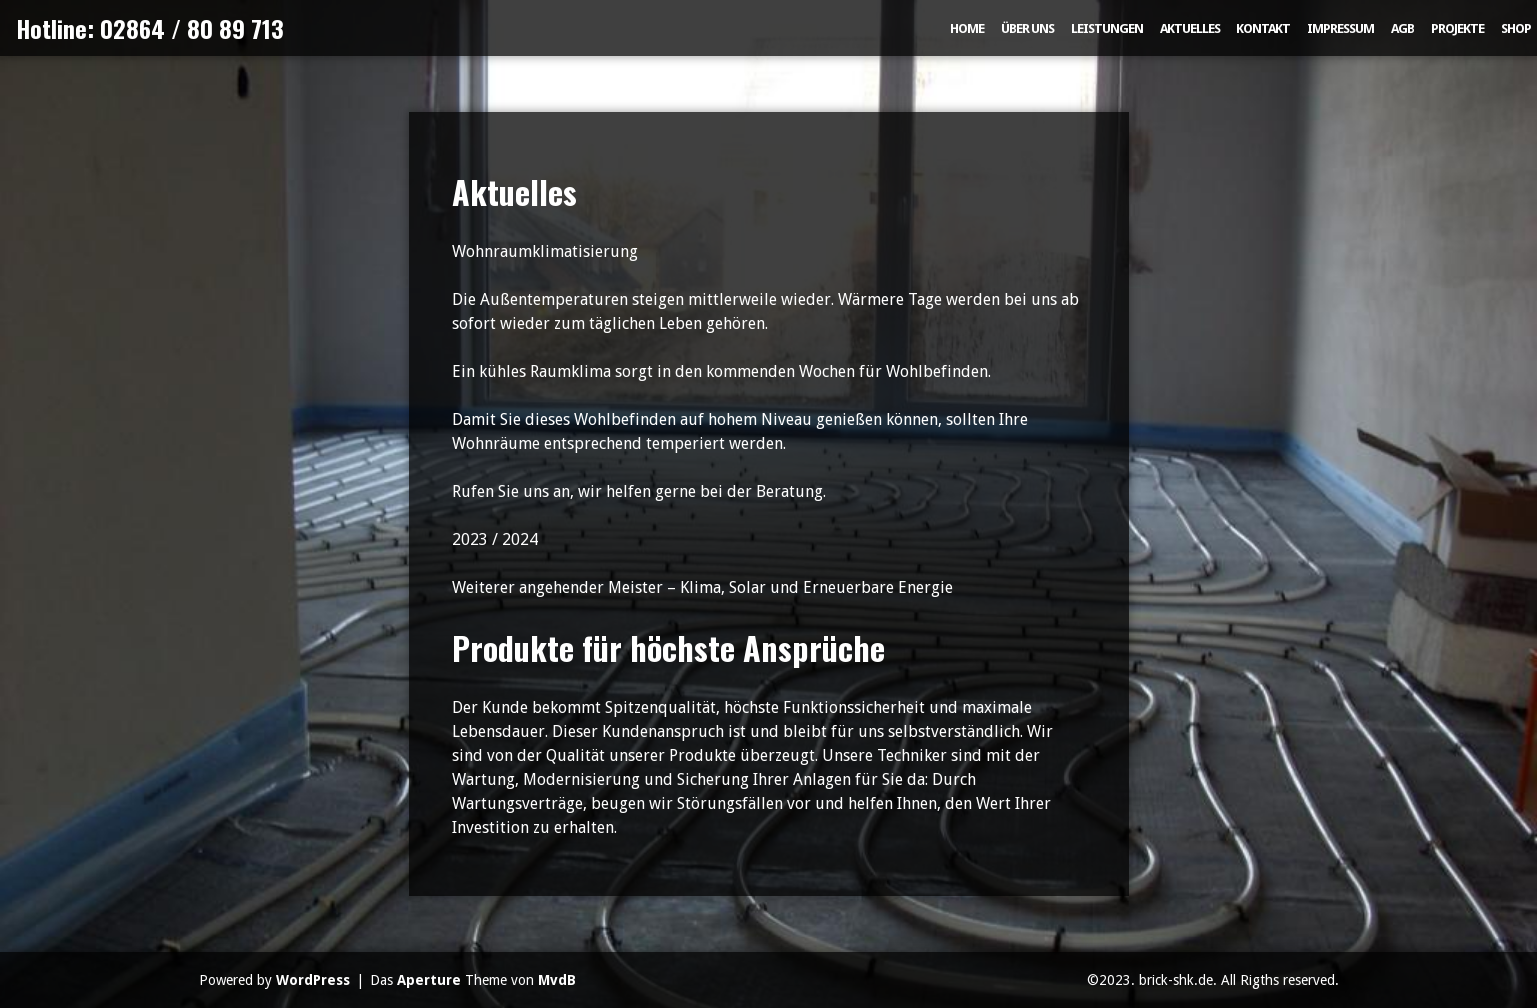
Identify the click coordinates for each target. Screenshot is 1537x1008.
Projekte (1457, 28)
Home (967, 28)
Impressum (1340, 28)
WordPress (313, 980)
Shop (1516, 28)
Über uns (1027, 28)
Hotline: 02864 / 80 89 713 (150, 28)
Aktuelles (1190, 28)
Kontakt (1263, 28)
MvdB (557, 980)
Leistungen (1107, 28)
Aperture (429, 980)
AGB (1402, 28)
